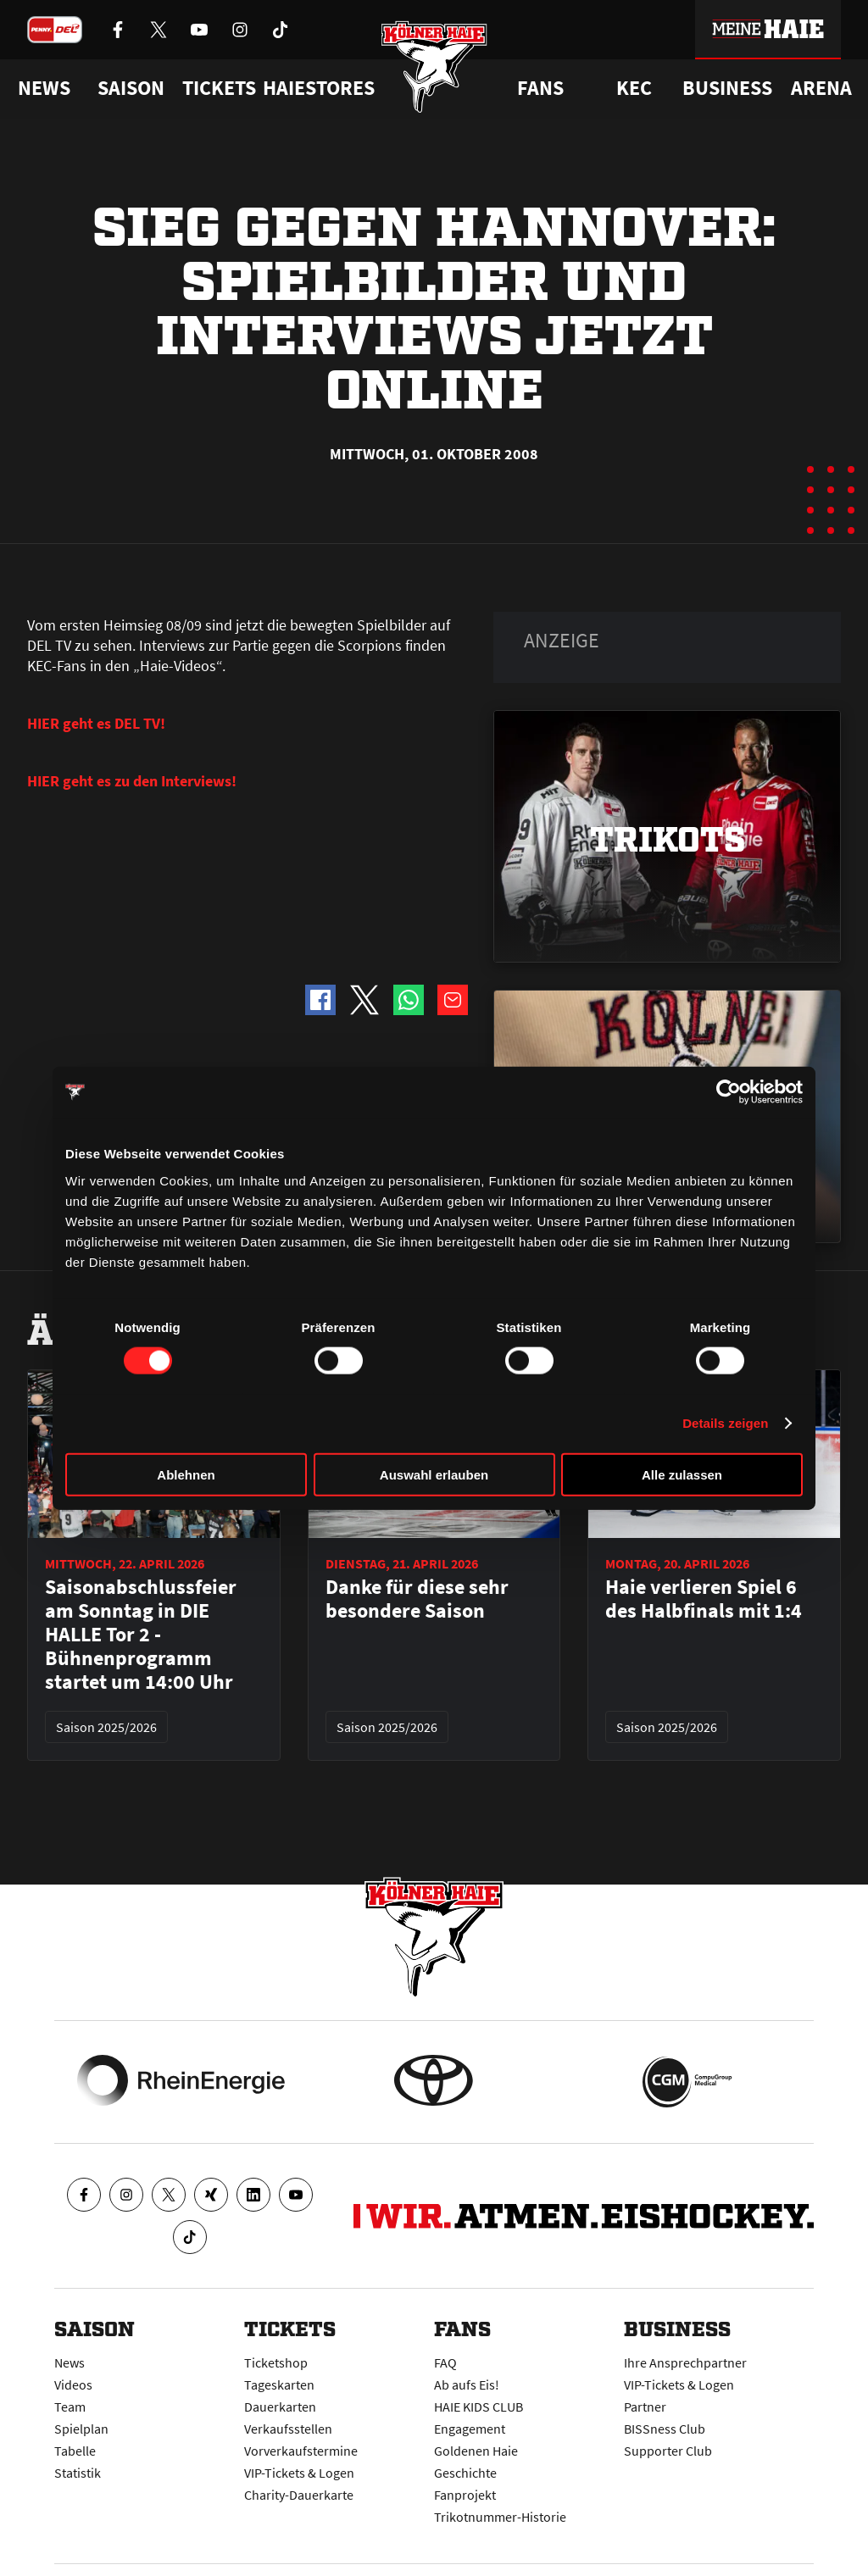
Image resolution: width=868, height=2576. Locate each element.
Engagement (469, 2428)
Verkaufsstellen (288, 2428)
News (69, 2362)
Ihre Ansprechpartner (685, 2362)
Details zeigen (725, 1423)
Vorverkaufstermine (301, 2450)
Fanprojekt (465, 2494)
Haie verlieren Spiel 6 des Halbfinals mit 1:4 (703, 1599)
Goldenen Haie (476, 2450)
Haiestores (319, 88)
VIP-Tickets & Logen (299, 2472)
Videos (73, 2384)
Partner (645, 2406)
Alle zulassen (682, 1474)
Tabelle (75, 2450)
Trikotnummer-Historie (500, 2516)
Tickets (219, 88)
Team (70, 2406)
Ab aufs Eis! (466, 2384)
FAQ (445, 2362)
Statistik (77, 2472)
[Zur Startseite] (434, 70)
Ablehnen (185, 1474)
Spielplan (81, 2428)
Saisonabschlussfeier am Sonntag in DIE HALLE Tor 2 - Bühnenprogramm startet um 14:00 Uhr (140, 1634)
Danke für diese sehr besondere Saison (417, 1599)
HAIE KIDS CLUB (478, 2406)
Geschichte (465, 2472)
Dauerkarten (280, 2406)
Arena (821, 88)
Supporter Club (668, 2450)
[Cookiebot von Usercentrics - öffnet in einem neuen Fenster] (728, 1092)
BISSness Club (664, 2428)
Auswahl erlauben (434, 1474)
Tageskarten (279, 2384)
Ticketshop (276, 2362)
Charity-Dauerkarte (298, 2494)
